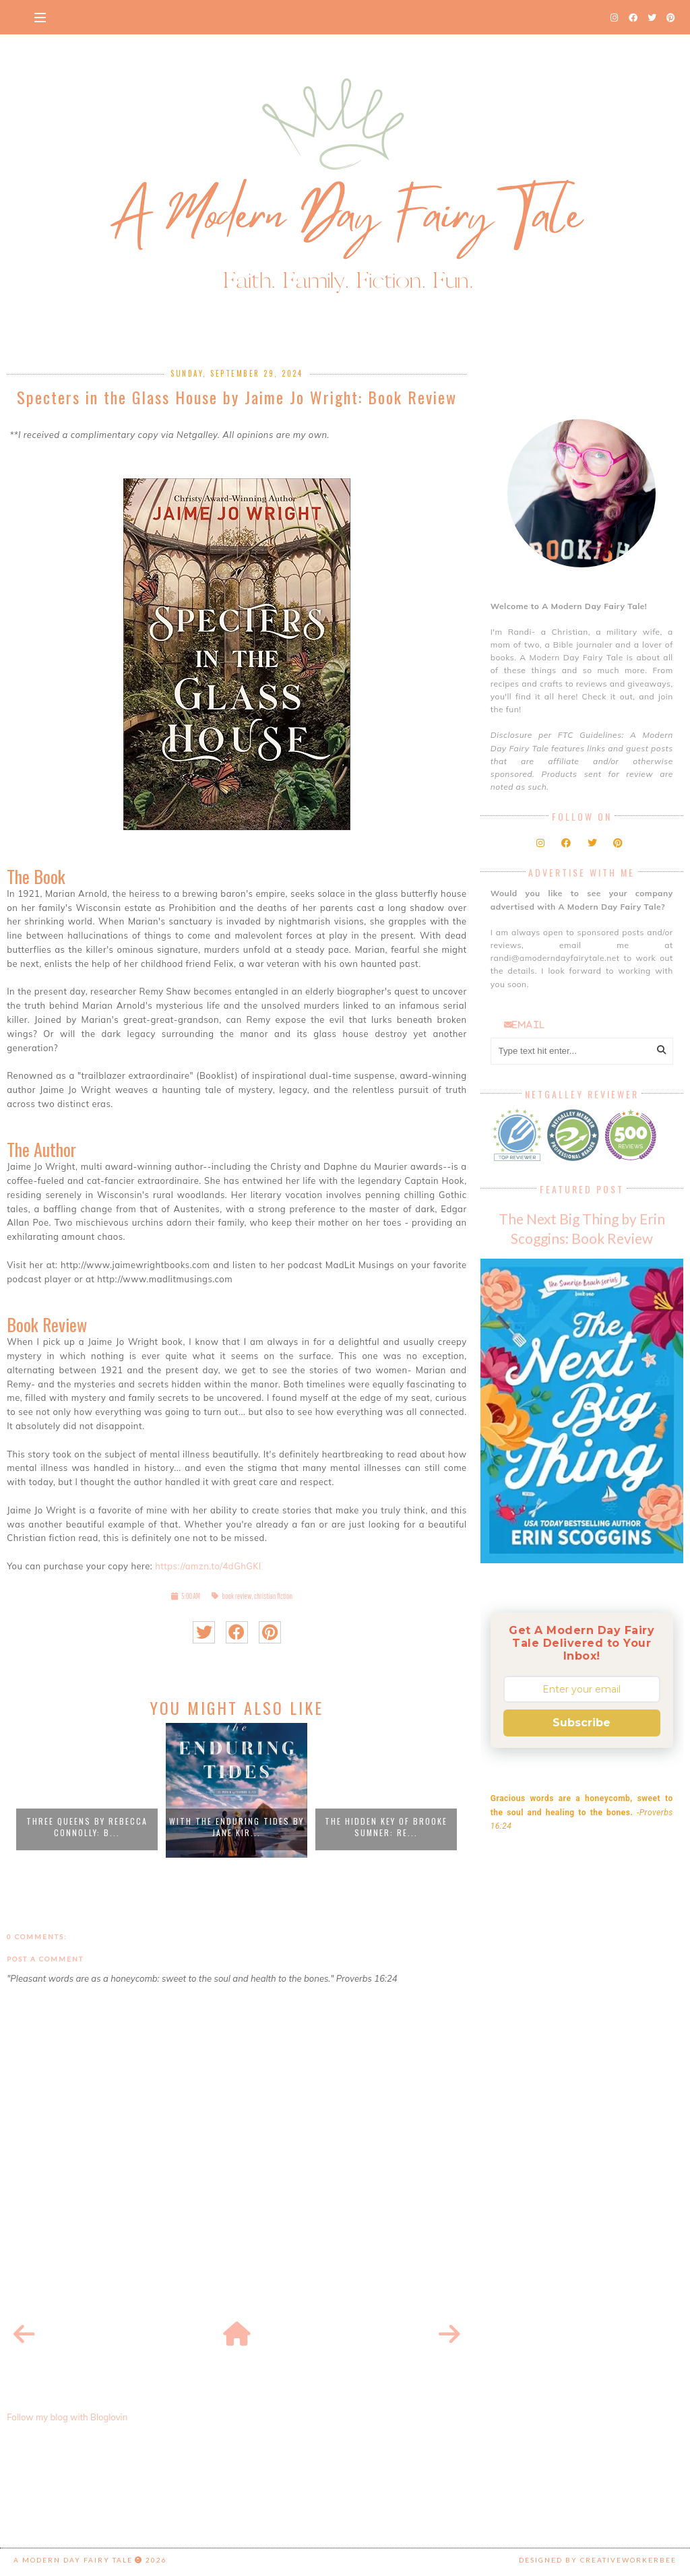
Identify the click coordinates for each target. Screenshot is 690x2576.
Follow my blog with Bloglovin (67, 2417)
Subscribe (581, 1722)
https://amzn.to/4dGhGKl (208, 1566)
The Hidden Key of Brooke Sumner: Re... (386, 1826)
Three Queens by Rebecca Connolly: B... (87, 1826)
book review (236, 1596)
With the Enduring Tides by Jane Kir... (236, 1826)
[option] (87, 1790)
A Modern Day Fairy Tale (73, 2560)
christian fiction (273, 1596)
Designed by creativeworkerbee (598, 2560)
